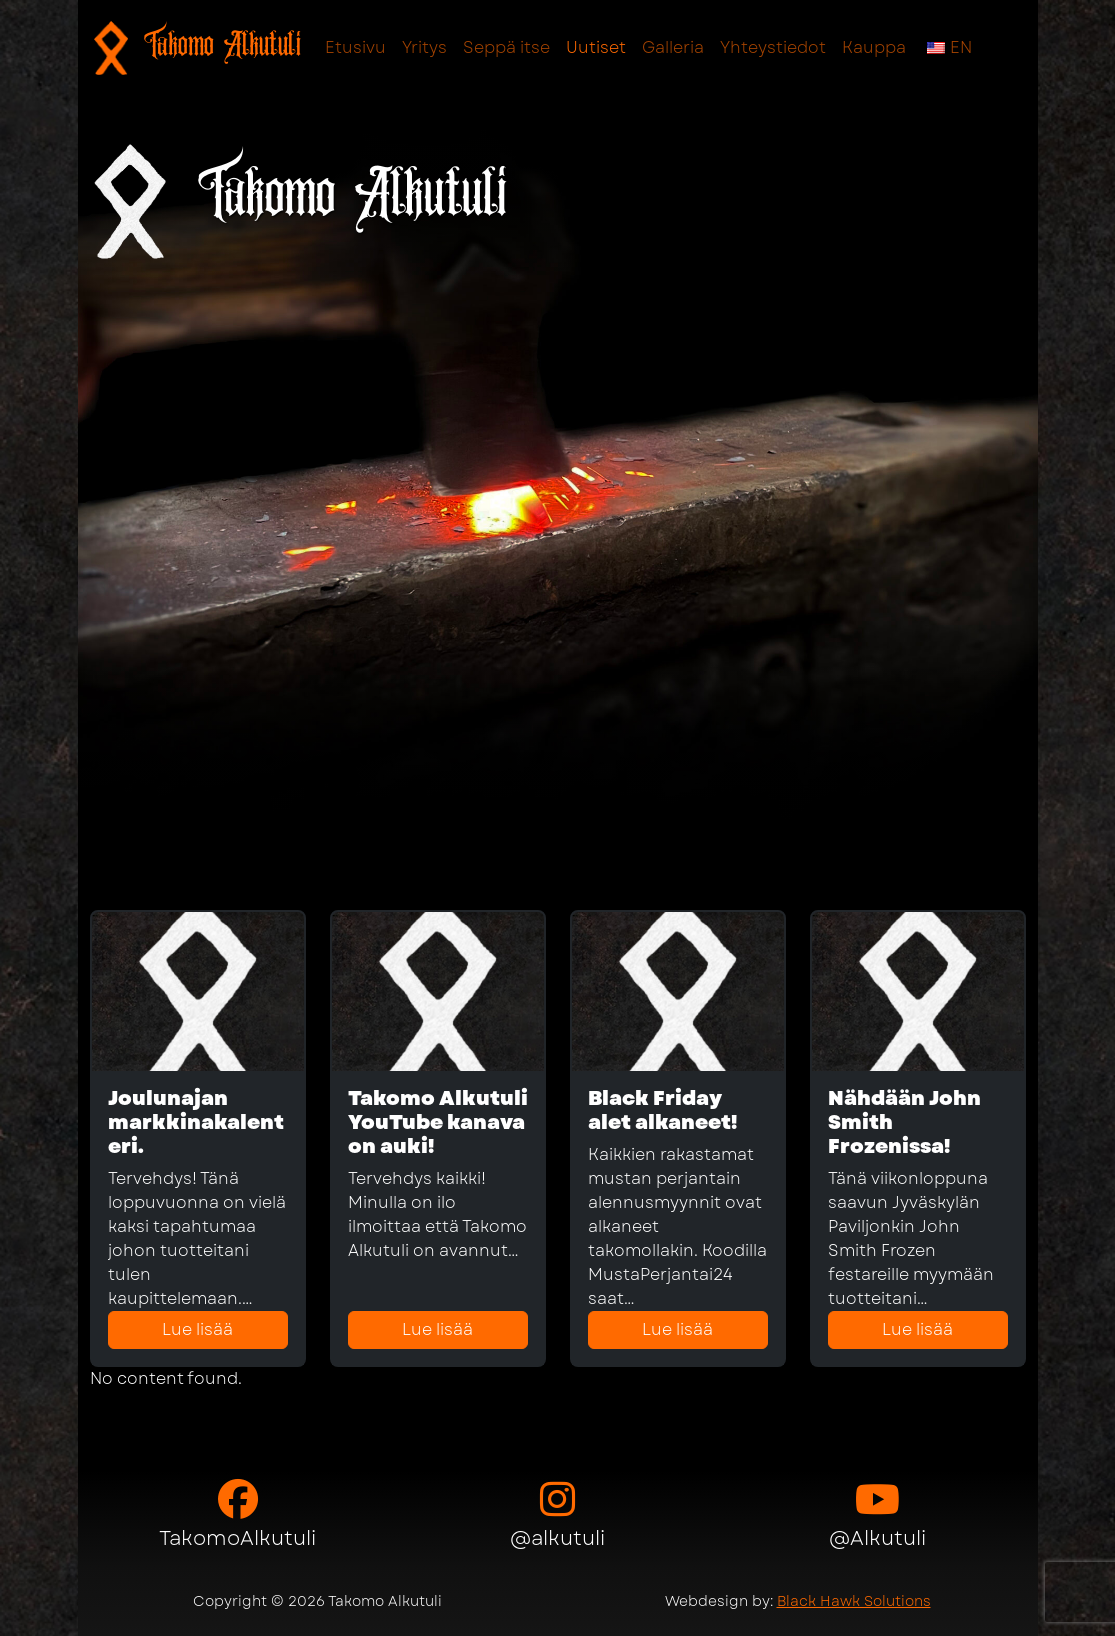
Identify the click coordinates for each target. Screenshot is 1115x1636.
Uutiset (596, 47)
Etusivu (355, 47)
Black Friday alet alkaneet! (662, 1110)
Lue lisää (197, 1329)
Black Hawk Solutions (854, 1601)
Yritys (424, 47)
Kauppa (874, 47)
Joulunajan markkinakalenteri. (196, 1122)
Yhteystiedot (773, 47)
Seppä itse (506, 47)
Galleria (673, 47)
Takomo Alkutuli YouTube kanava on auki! (438, 1122)
